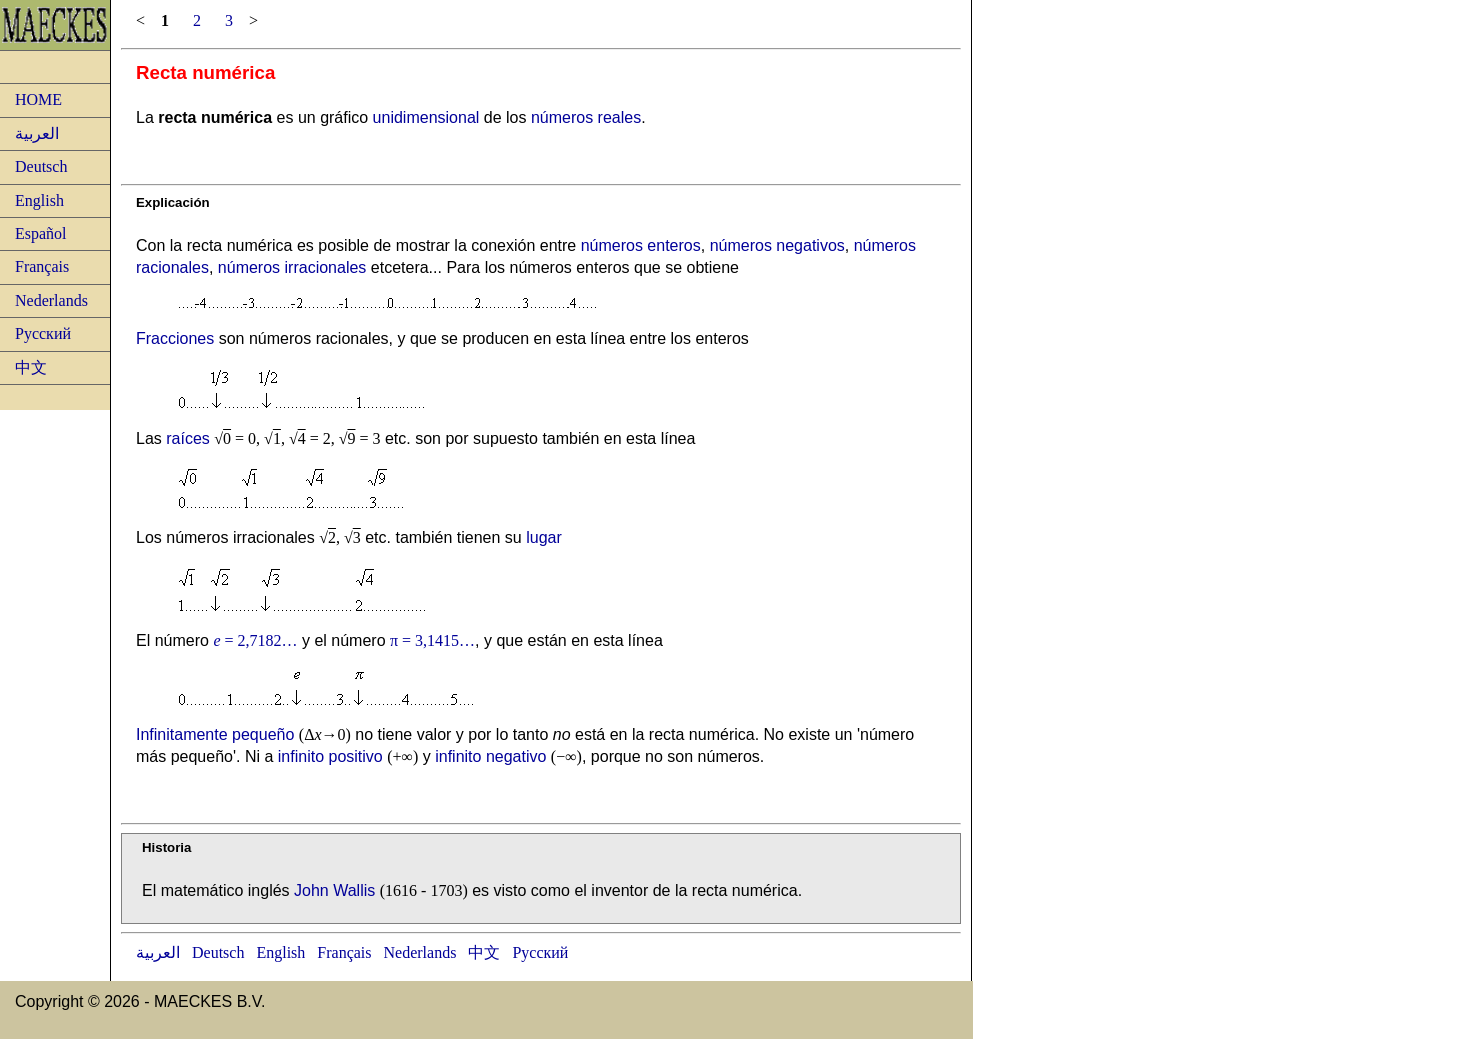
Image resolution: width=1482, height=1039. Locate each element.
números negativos (777, 245)
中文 (31, 367)
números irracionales (292, 267)
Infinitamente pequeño (215, 734)
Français (42, 266)
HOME (38, 99)
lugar (544, 537)
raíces (188, 438)
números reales (586, 117)
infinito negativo (490, 756)
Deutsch (41, 166)
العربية (37, 133)
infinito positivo (330, 756)
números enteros (641, 245)
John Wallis (334, 890)
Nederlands (51, 300)
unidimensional (426, 117)
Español (41, 233)
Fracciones (175, 338)
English (39, 200)
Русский (43, 333)
